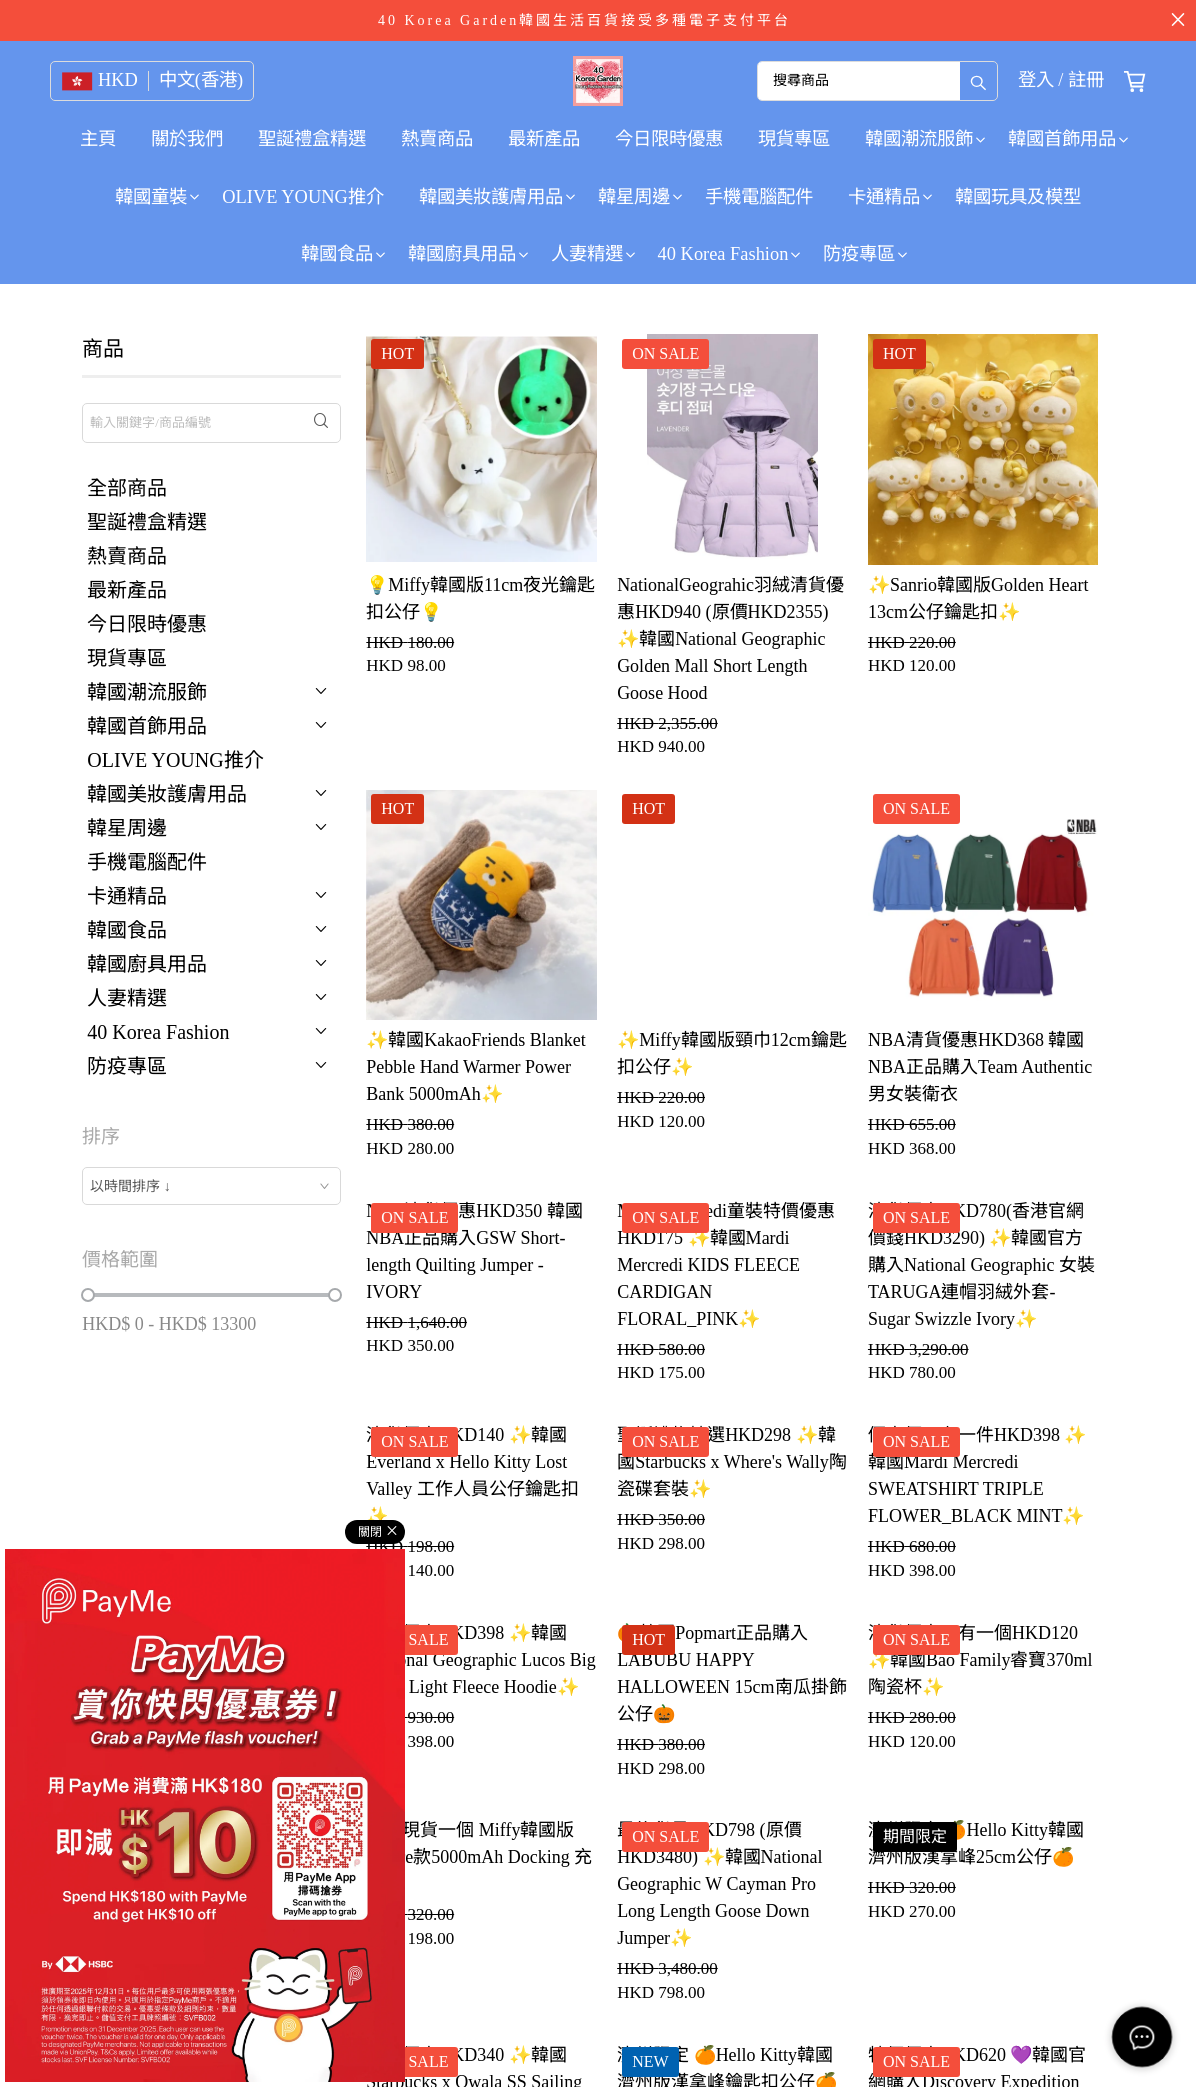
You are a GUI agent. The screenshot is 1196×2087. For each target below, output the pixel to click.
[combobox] (211, 1186)
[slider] (88, 1295)
